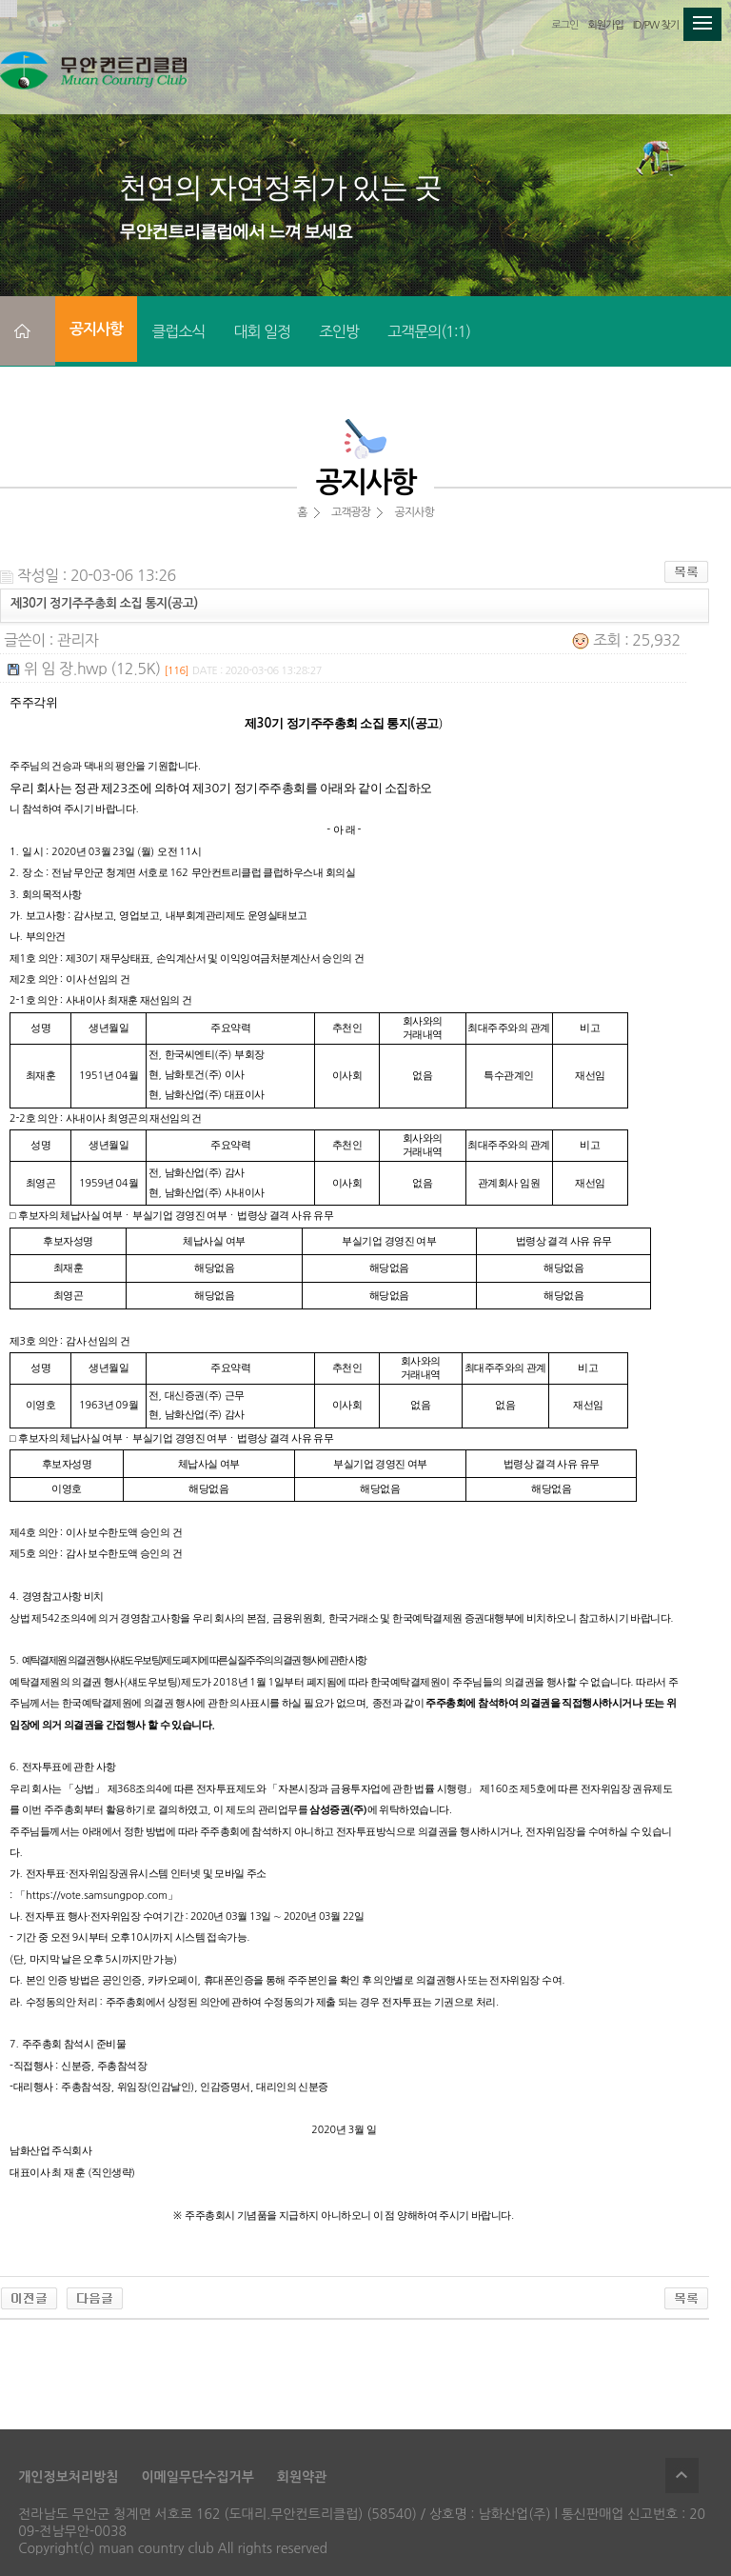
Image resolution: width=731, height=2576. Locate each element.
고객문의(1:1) (428, 331)
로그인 (564, 25)
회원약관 (302, 2477)
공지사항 (96, 329)
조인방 (339, 331)
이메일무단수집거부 (197, 2477)
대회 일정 (261, 331)
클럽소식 (178, 331)
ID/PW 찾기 (656, 25)
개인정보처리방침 (68, 2477)
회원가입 (604, 25)
